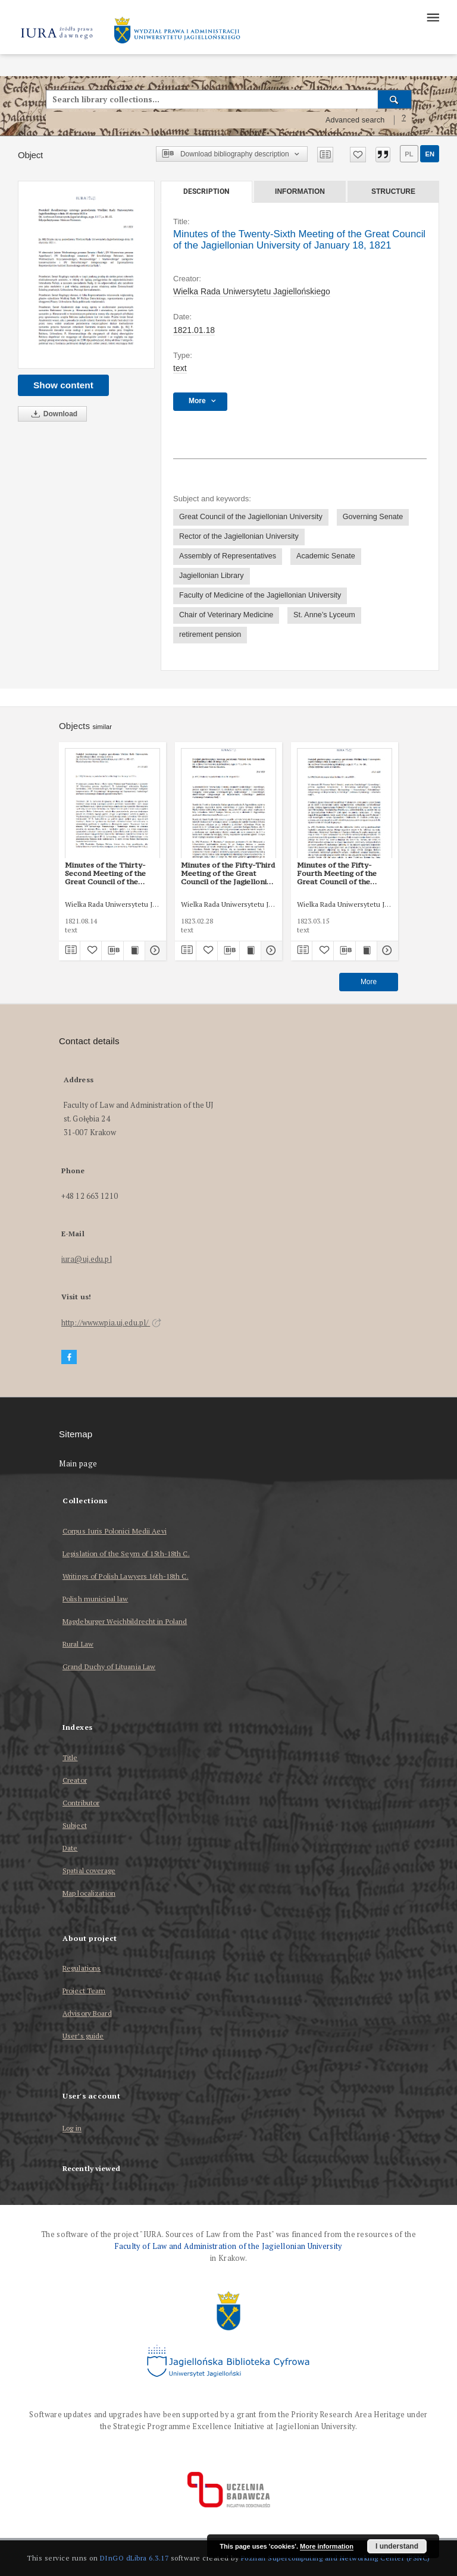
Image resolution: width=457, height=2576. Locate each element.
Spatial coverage (88, 1870)
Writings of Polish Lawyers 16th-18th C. (125, 1576)
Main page (78, 1464)
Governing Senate (373, 517)
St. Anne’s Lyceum (324, 615)
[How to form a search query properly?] (404, 120)
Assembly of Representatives (227, 556)
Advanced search (355, 120)
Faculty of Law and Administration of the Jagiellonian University (228, 2246)
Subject (74, 1825)
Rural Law (77, 1643)
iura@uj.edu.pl (86, 1259)
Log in (72, 2128)
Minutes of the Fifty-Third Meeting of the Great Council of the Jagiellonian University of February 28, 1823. (228, 873)
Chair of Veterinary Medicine (226, 615)
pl (409, 154)
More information (326, 2546)
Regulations (81, 1968)
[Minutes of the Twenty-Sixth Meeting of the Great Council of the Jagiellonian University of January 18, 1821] (86, 274)
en (429, 154)
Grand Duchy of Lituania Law (108, 1666)
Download (52, 414)
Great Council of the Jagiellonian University (251, 517)
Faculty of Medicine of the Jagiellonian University (260, 595)
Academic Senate (325, 556)
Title (70, 1757)
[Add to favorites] (358, 154)
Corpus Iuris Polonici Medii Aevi (114, 1530)
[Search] (395, 99)
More (369, 982)
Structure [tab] (393, 191)
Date (69, 1847)
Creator (74, 1780)
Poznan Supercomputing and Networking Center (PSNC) (335, 2557)
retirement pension (210, 634)
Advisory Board (87, 2013)
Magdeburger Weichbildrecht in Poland (124, 1621)
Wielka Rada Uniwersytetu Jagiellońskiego (251, 291)
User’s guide (83, 2035)
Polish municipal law (95, 1598)
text (180, 368)
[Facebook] (69, 1357)
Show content (63, 385)
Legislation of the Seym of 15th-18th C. (126, 1553)
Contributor (80, 1802)
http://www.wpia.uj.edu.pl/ (111, 1323)
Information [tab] (300, 191)
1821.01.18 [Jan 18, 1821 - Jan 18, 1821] (194, 330)
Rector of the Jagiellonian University (239, 536)
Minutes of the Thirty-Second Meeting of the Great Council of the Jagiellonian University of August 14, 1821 (110, 873)
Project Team (83, 1990)
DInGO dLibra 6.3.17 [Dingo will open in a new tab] (134, 2557)
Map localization (88, 1893)
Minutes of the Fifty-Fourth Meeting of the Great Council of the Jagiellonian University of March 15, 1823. (342, 873)
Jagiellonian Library (211, 575)
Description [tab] (206, 191)
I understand (396, 2546)
